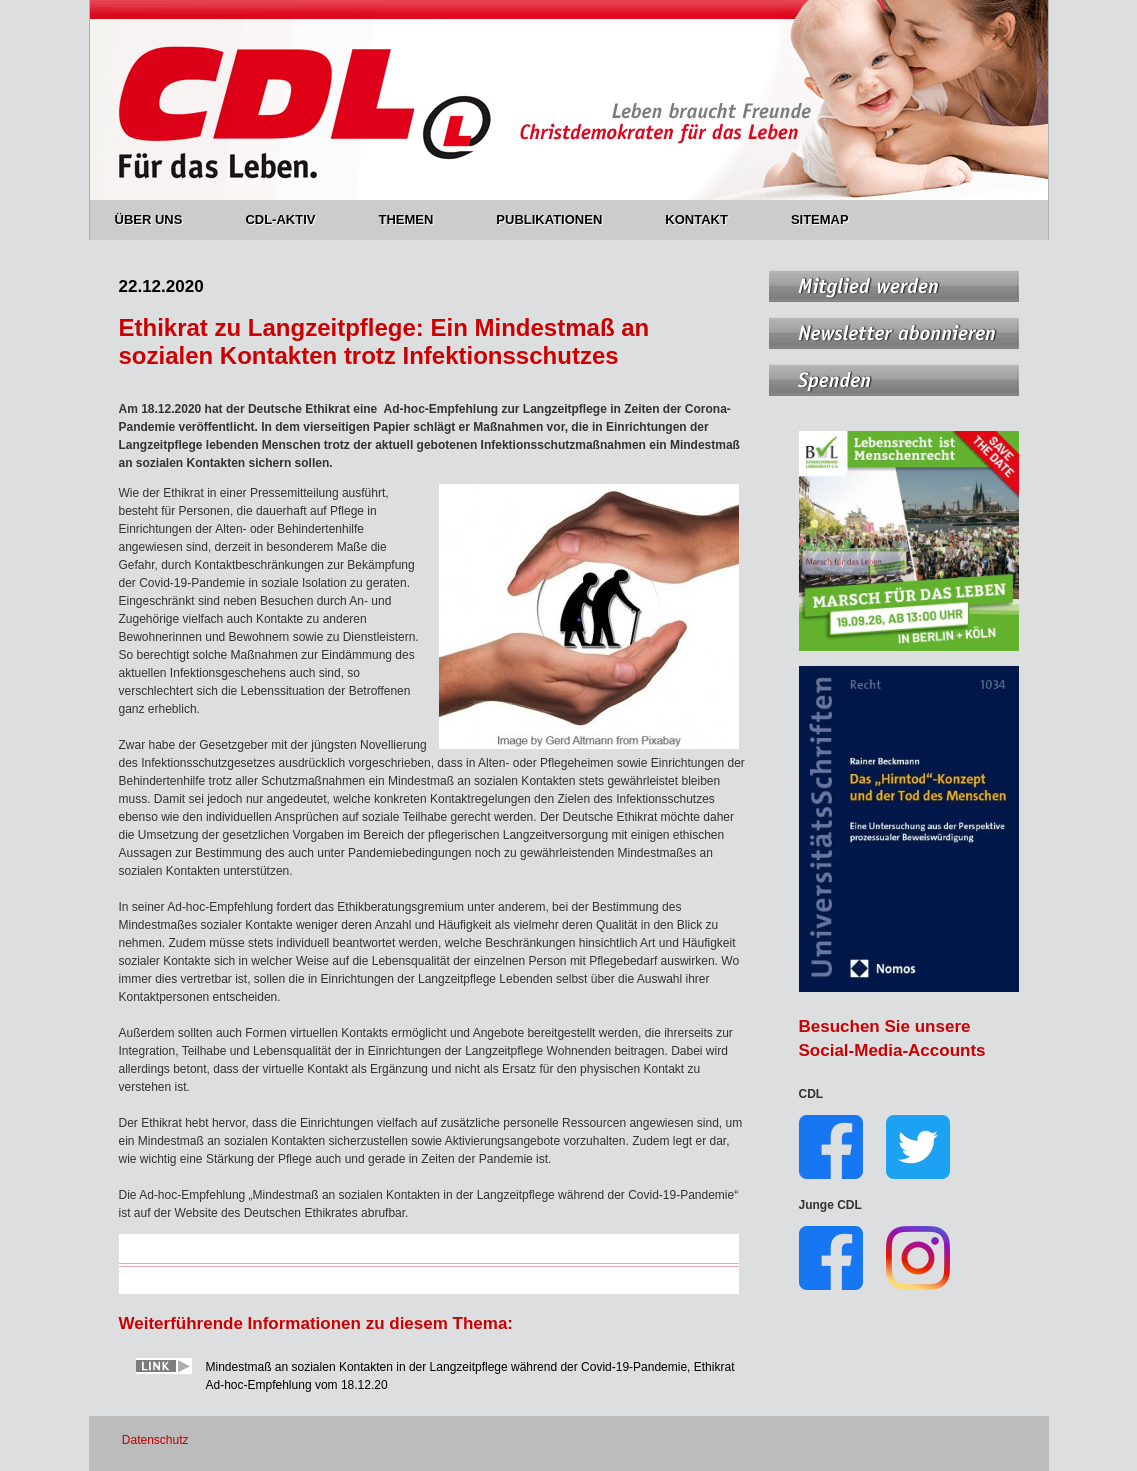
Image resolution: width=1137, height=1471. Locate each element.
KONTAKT (708, 219)
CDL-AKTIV (291, 219)
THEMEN (417, 219)
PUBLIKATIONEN (560, 219)
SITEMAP (820, 219)
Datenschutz (155, 1440)
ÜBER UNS (160, 219)
